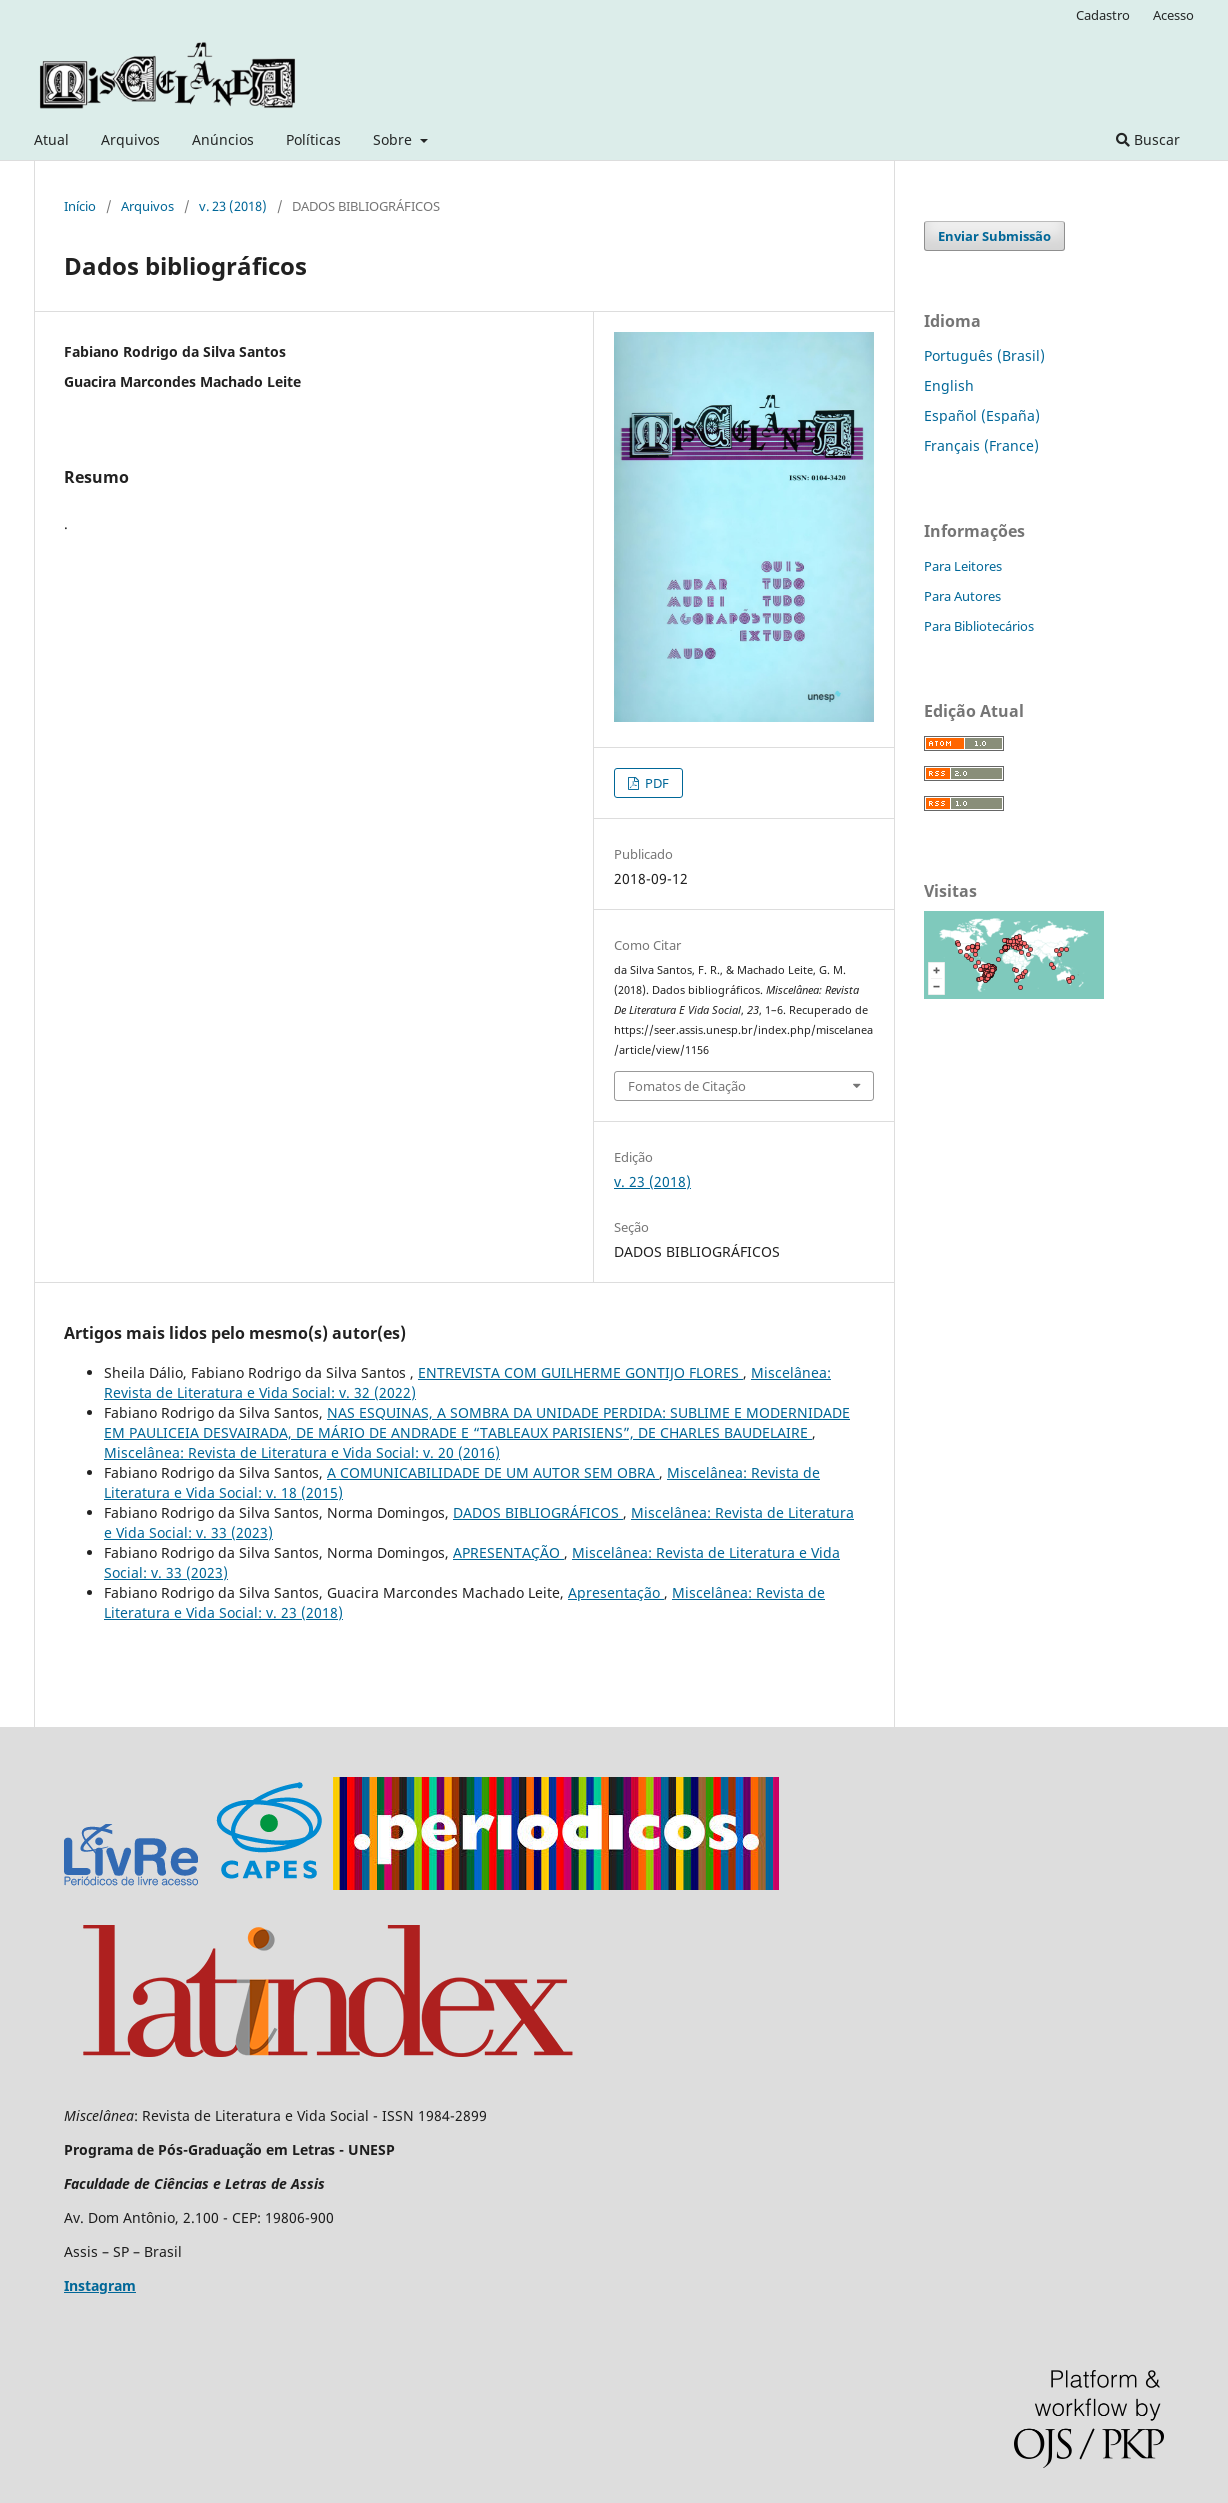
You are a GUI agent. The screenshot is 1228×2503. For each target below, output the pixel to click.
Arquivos (130, 139)
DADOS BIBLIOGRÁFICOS (538, 1512)
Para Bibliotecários (979, 626)
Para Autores (962, 596)
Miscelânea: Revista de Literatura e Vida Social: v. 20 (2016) (302, 1452)
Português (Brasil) (984, 355)
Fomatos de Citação (687, 1086)
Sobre (394, 139)
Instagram (100, 2285)
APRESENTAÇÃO (508, 1552)
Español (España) (982, 415)
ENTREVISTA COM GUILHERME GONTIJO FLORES (580, 1372)
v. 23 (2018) (233, 206)
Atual (51, 139)
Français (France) (981, 445)
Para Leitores (963, 566)
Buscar (1148, 139)
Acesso (1173, 15)
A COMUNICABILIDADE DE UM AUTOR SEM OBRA (493, 1472)
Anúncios (223, 139)
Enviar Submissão (994, 236)
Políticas (313, 139)
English (949, 385)
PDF (655, 783)
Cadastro (1103, 15)
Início (80, 206)
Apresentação (616, 1592)
